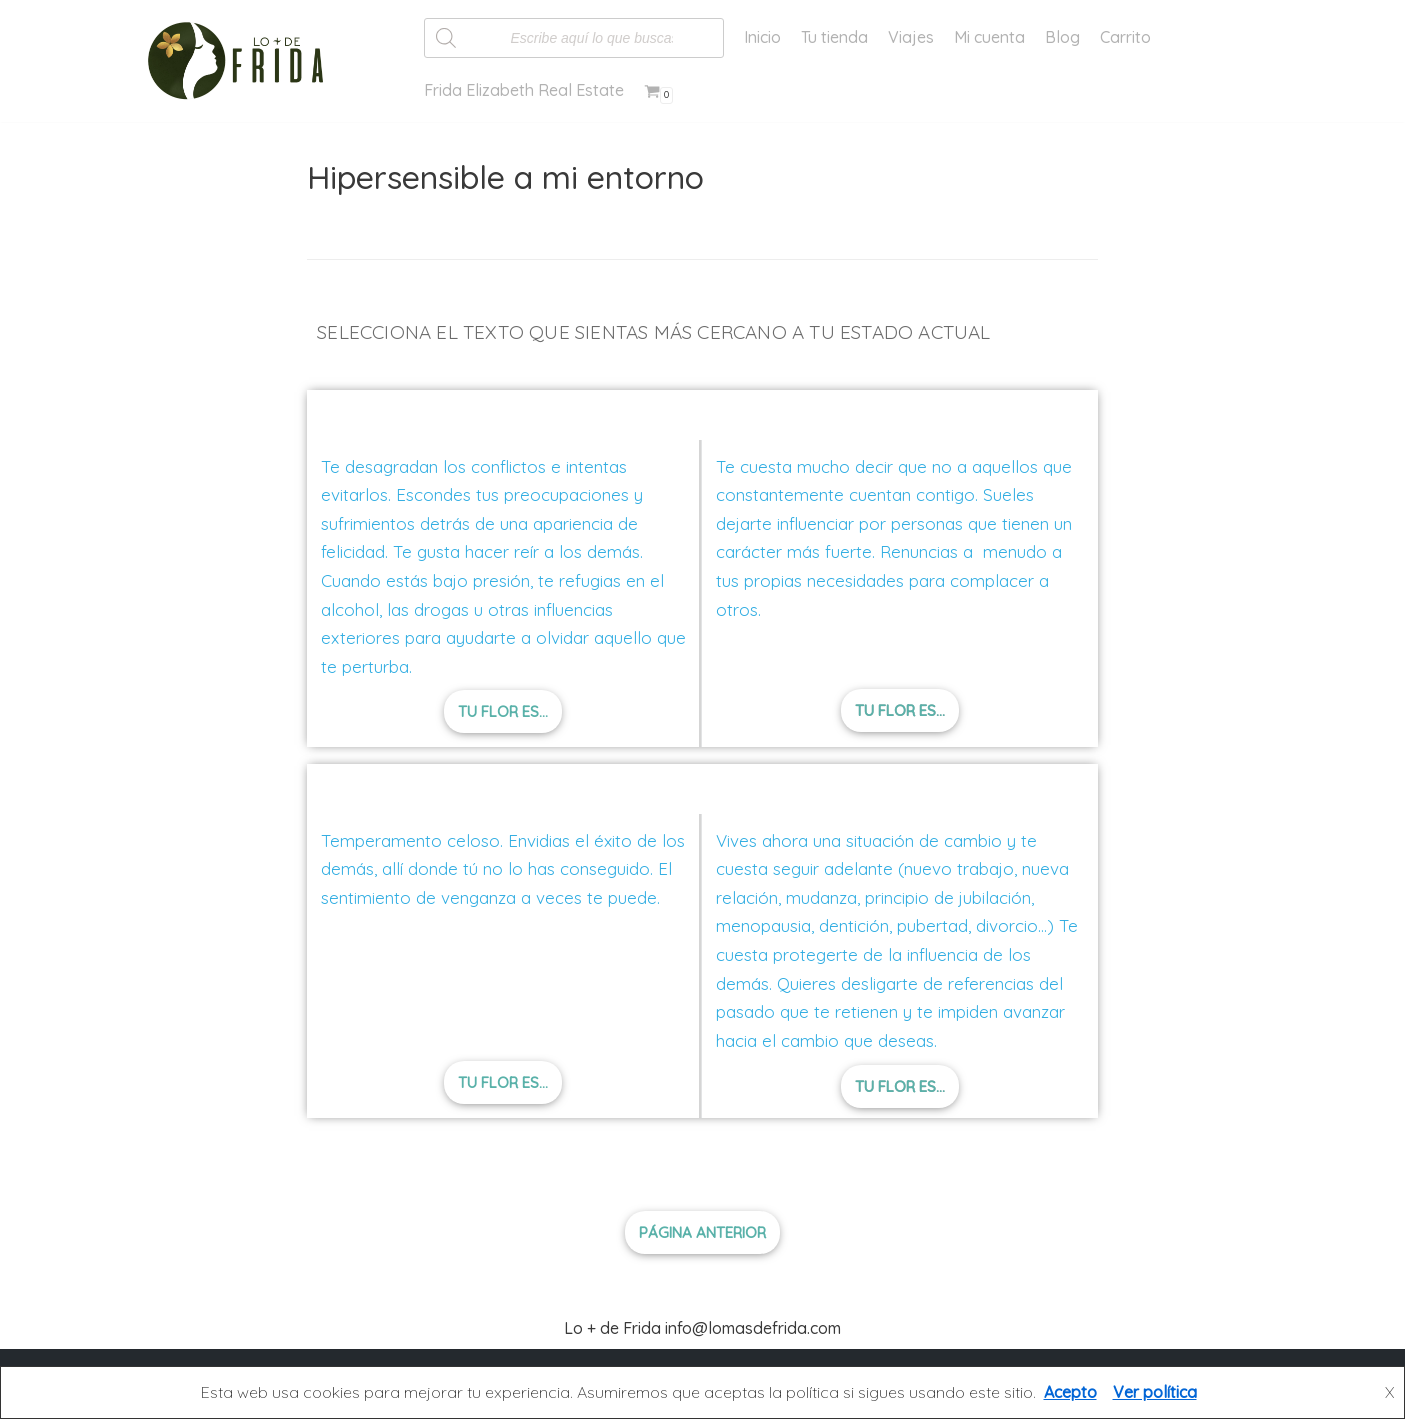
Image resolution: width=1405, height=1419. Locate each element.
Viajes (911, 37)
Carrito (1125, 37)
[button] (503, 711)
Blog (1062, 37)
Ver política (1155, 1392)
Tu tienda (834, 37)
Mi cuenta (989, 37)
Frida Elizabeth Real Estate (524, 90)
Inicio (762, 37)
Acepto (1070, 1392)
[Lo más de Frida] (242, 61)
